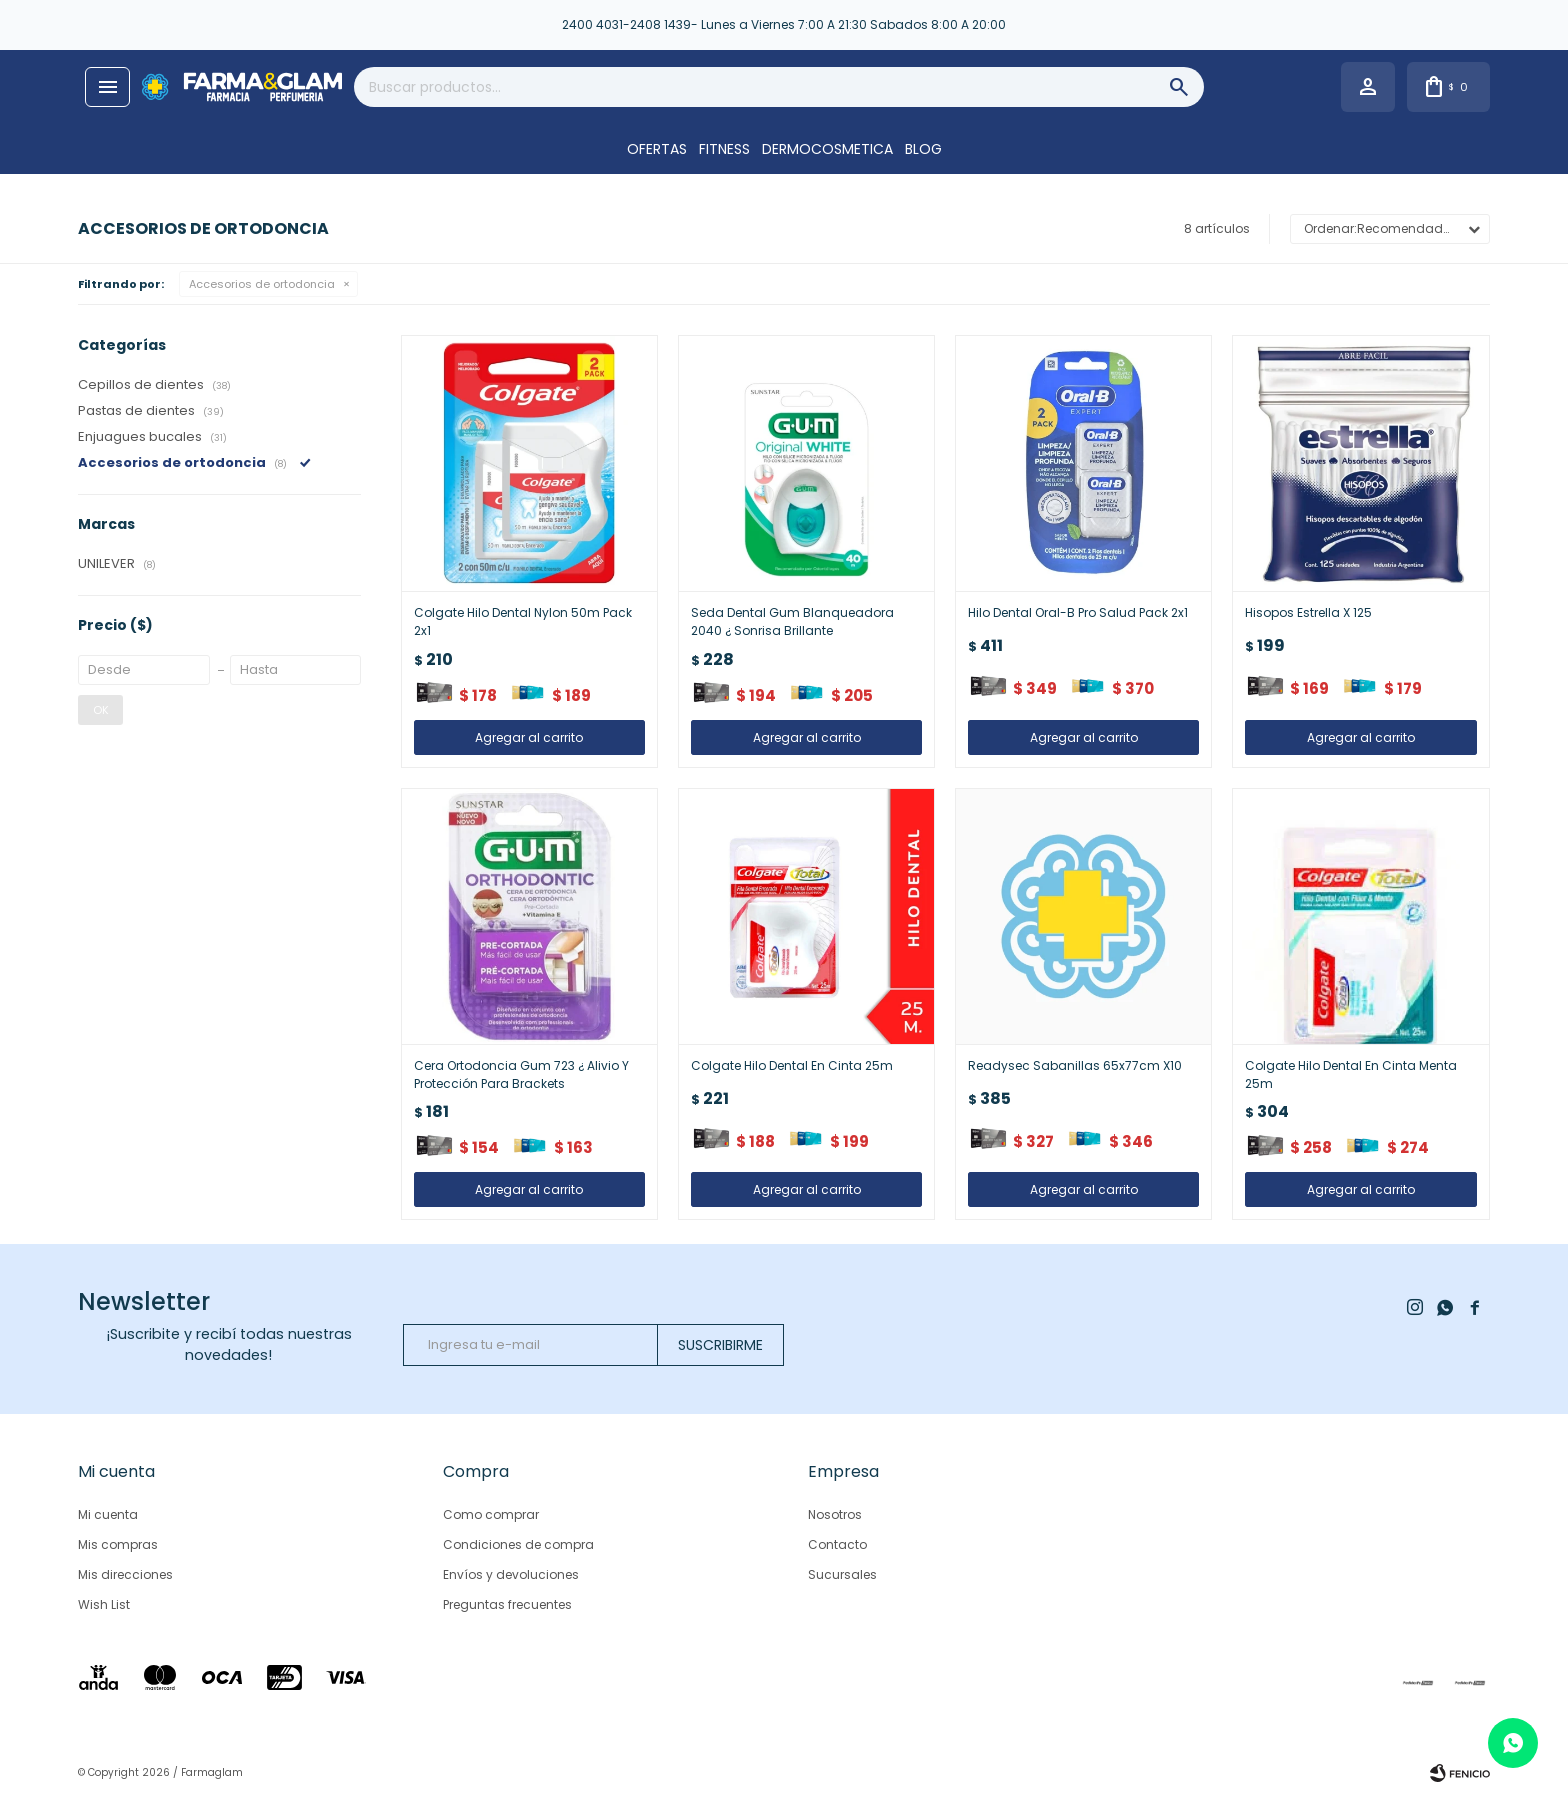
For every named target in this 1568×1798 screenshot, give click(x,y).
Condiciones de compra (518, 1544)
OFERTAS (657, 149)
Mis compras (118, 1544)
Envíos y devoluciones (511, 1574)
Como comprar (491, 1514)
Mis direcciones (125, 1574)
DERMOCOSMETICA (827, 149)
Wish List (104, 1604)
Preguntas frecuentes (507, 1604)
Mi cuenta (108, 1514)
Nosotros (835, 1514)
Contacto (837, 1544)
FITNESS (724, 149)
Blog (923, 149)
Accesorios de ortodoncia (262, 284)
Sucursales (842, 1574)
